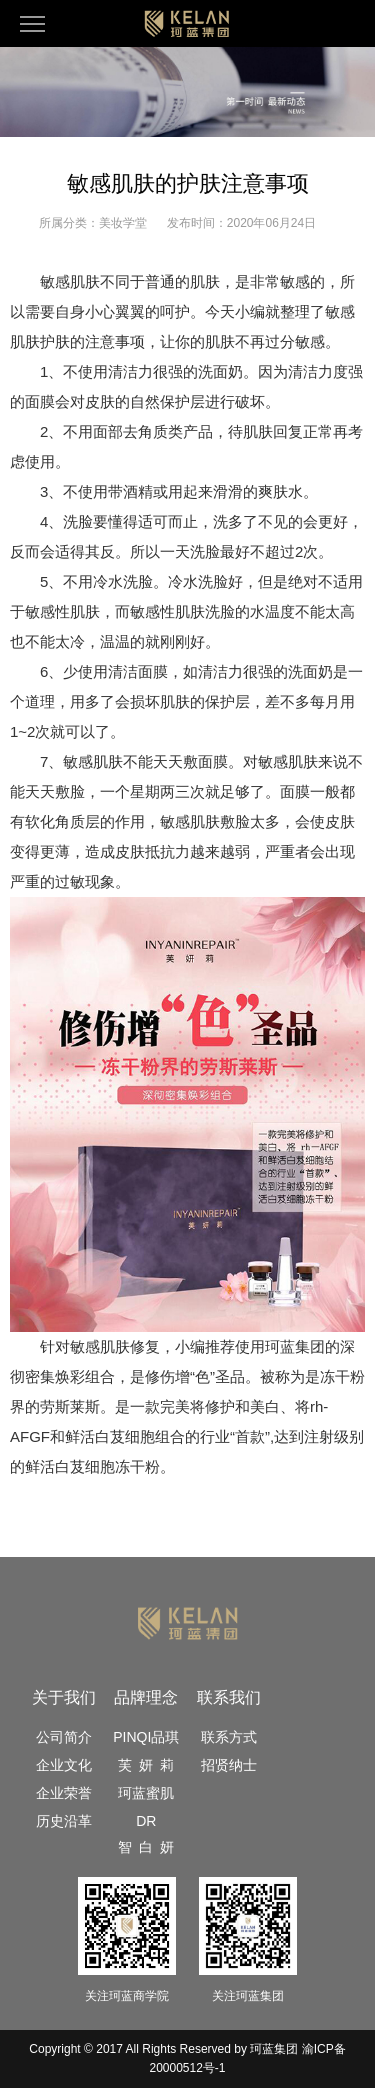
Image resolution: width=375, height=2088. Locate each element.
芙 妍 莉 (146, 1765)
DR (146, 1821)
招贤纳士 (229, 1765)
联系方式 (229, 1737)
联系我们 (229, 1697)
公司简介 (64, 1737)
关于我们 (64, 1697)
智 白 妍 (146, 1847)
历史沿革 (64, 1821)
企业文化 (64, 1765)
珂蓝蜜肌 (146, 1793)
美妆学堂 (123, 223)
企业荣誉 (64, 1793)
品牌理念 (146, 1697)
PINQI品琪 (146, 1737)
